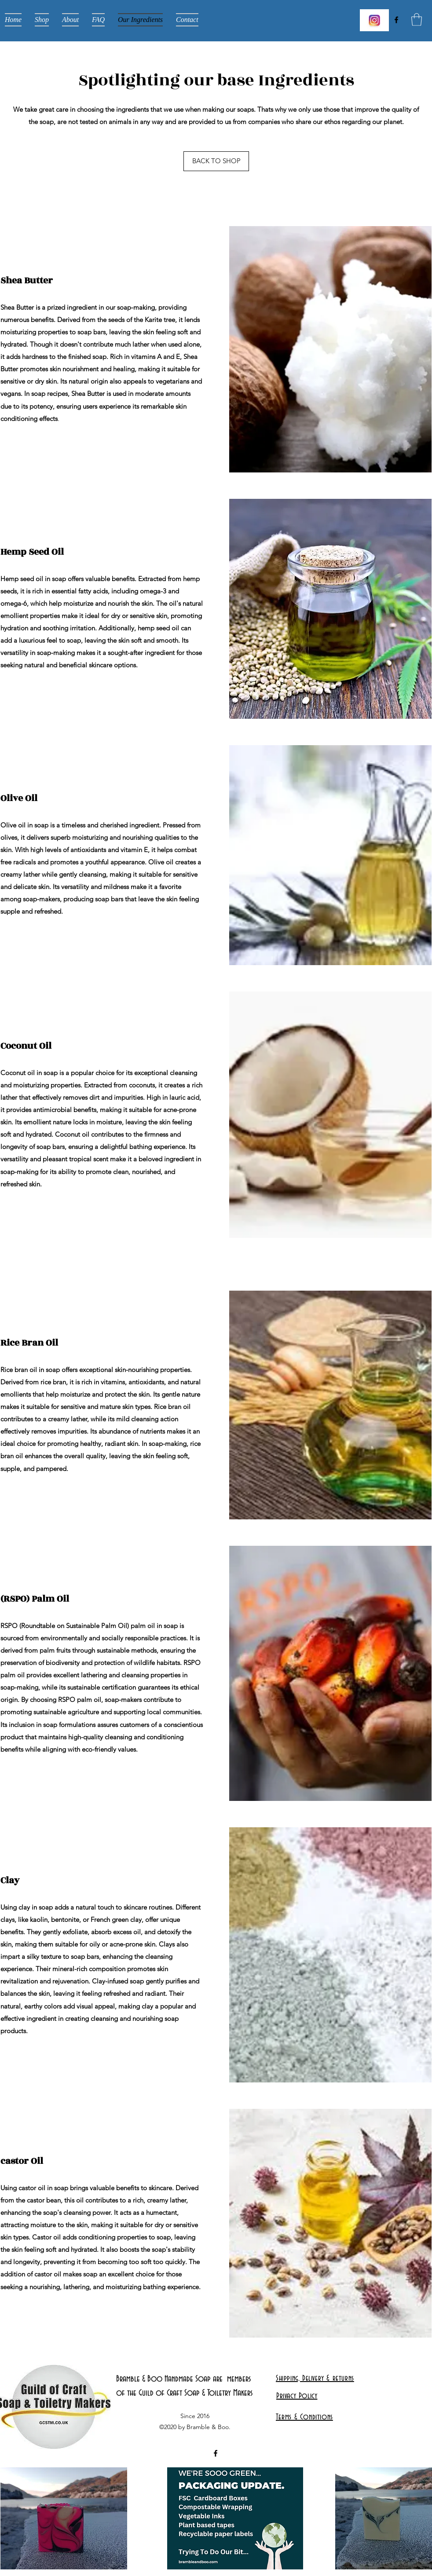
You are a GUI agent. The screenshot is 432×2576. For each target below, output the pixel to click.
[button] (416, 19)
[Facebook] (396, 19)
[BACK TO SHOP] (216, 161)
